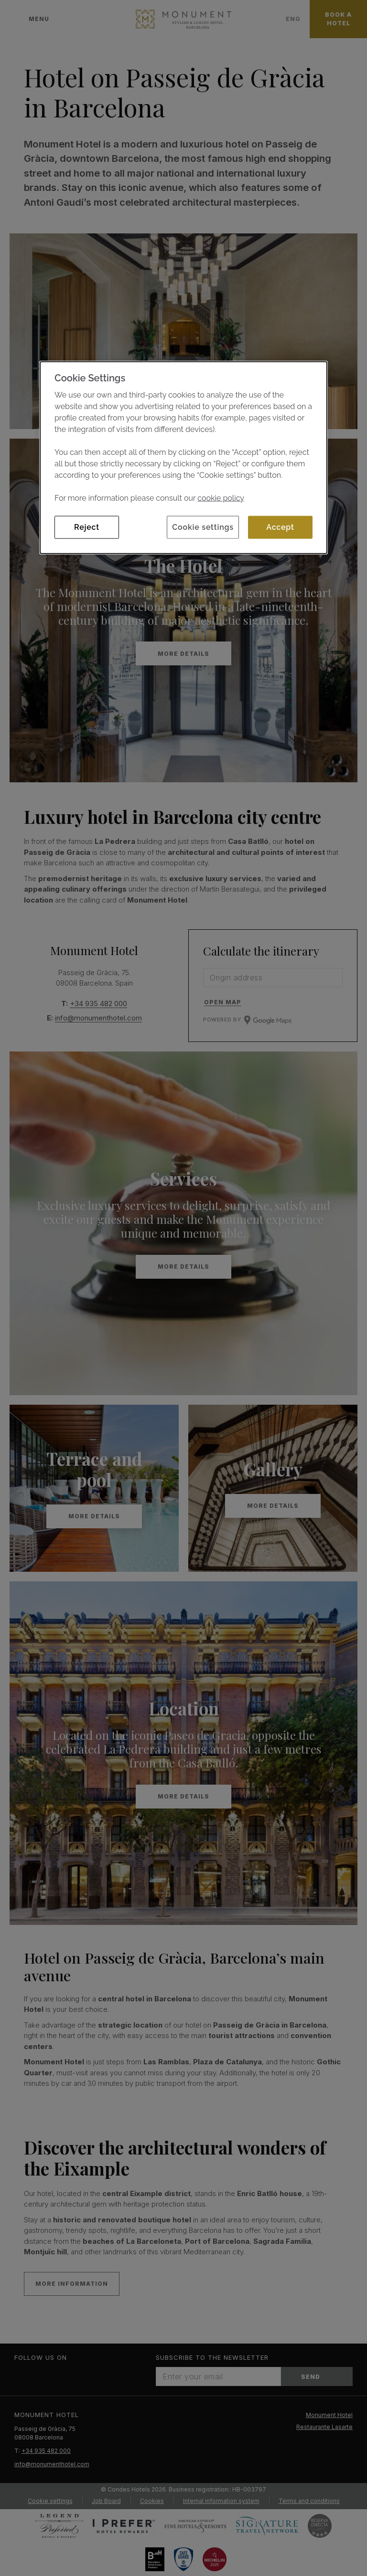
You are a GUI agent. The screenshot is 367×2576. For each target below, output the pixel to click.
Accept (280, 526)
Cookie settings (203, 526)
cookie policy (220, 497)
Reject (86, 526)
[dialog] (183, 457)
